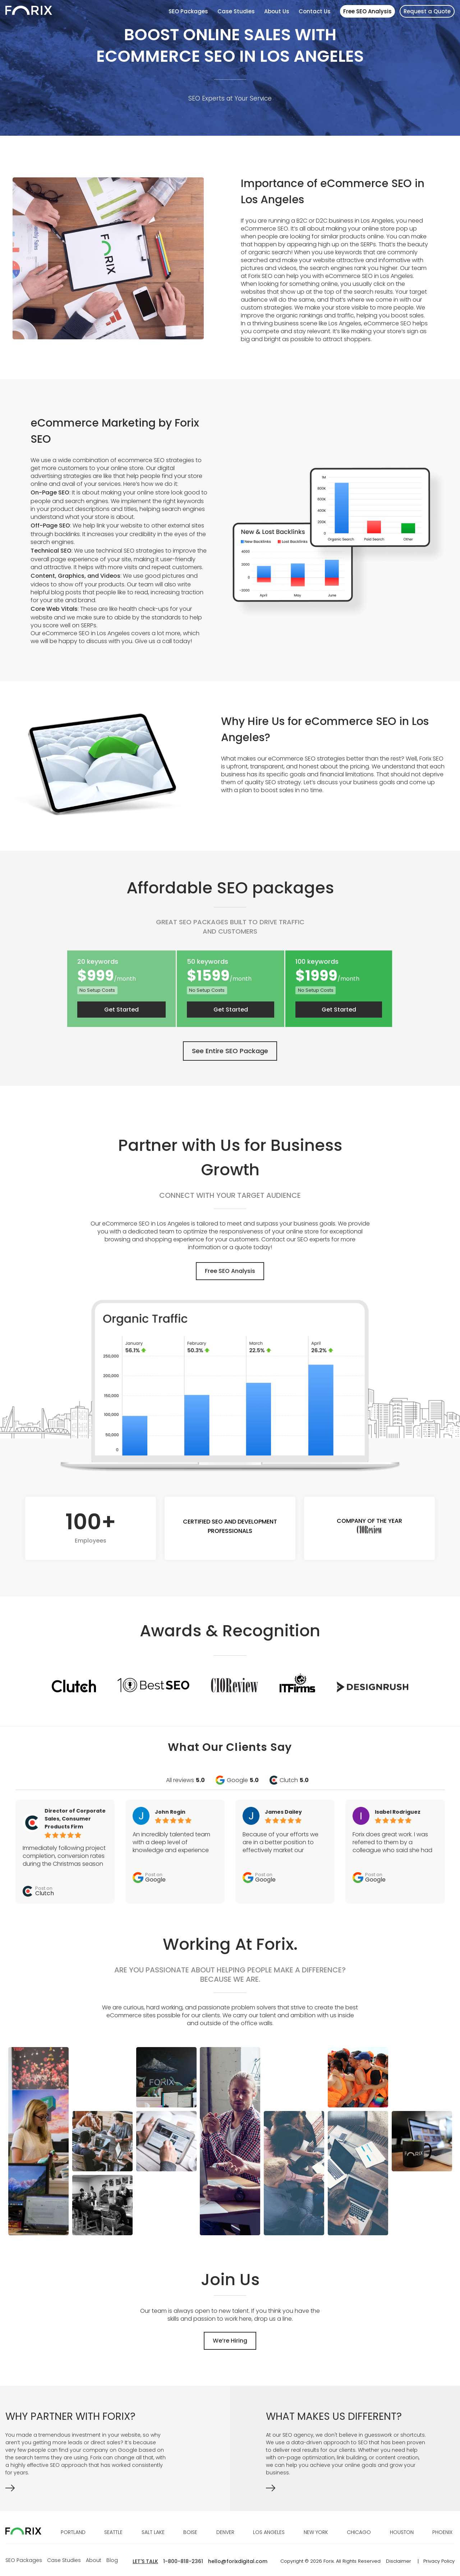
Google (243, 1780)
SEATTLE (113, 2532)
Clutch (294, 1780)
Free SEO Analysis (367, 11)
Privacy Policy (439, 2561)
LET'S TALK (145, 2561)
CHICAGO (359, 2532)
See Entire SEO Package (230, 1050)
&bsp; (346, 2489)
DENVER (225, 2532)
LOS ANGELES (269, 2532)
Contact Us (315, 11)
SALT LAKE (153, 2532)
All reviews (185, 1780)
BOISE (190, 2532)
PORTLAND (73, 2532)
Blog (112, 2560)
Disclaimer (398, 2561)
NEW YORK (316, 2532)
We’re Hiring (230, 2340)
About (93, 2560)
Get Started (121, 1009)
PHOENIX (442, 2532)
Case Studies (236, 11)
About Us (276, 11)
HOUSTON (402, 2532)
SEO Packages (188, 11)
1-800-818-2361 (183, 2561)
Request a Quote (427, 11)
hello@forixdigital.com (237, 2561)
